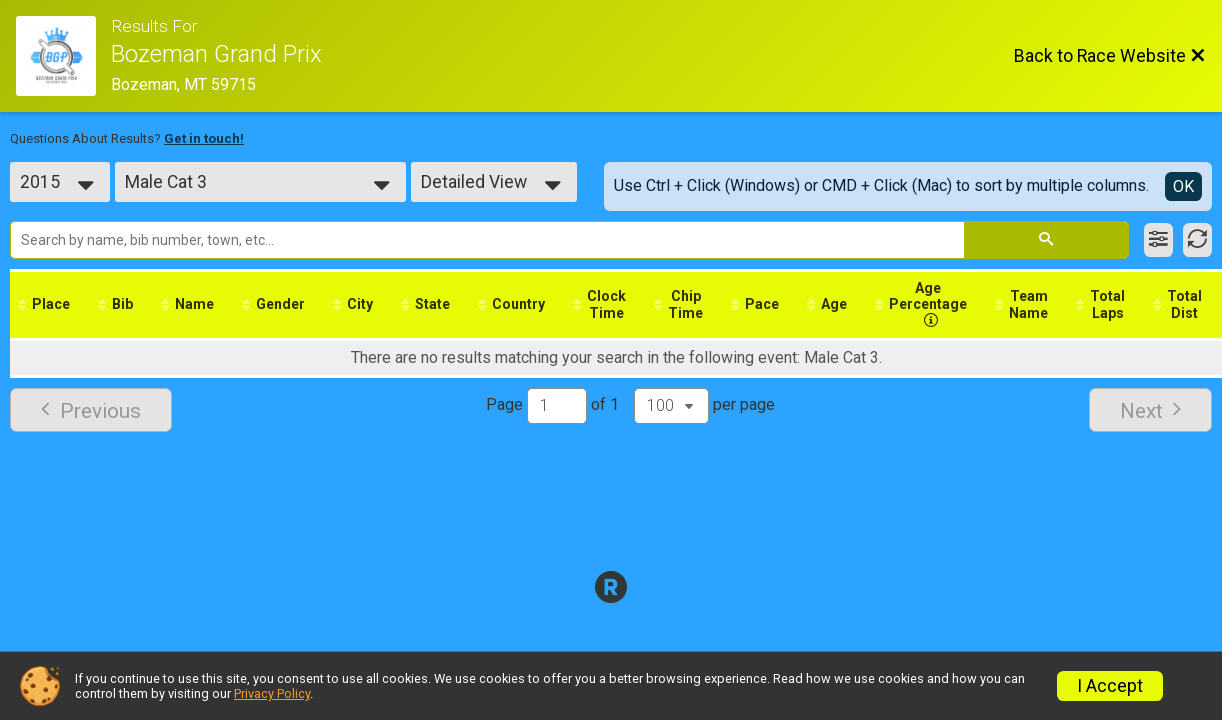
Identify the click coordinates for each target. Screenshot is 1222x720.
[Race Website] (63, 56)
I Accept (1110, 686)
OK (1183, 186)
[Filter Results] (1158, 240)
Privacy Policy (272, 693)
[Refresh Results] (1197, 240)
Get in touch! (204, 138)
